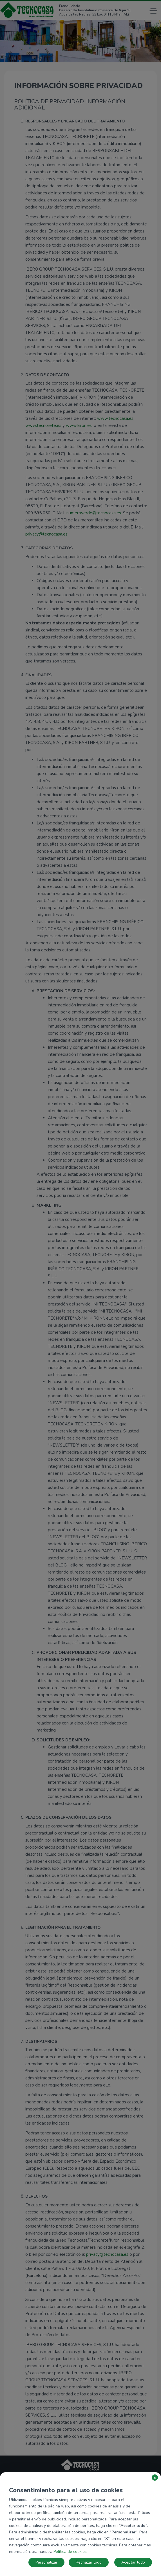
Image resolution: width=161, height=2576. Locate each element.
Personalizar (46, 2562)
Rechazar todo (89, 2562)
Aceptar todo (133, 2562)
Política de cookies (70, 2551)
